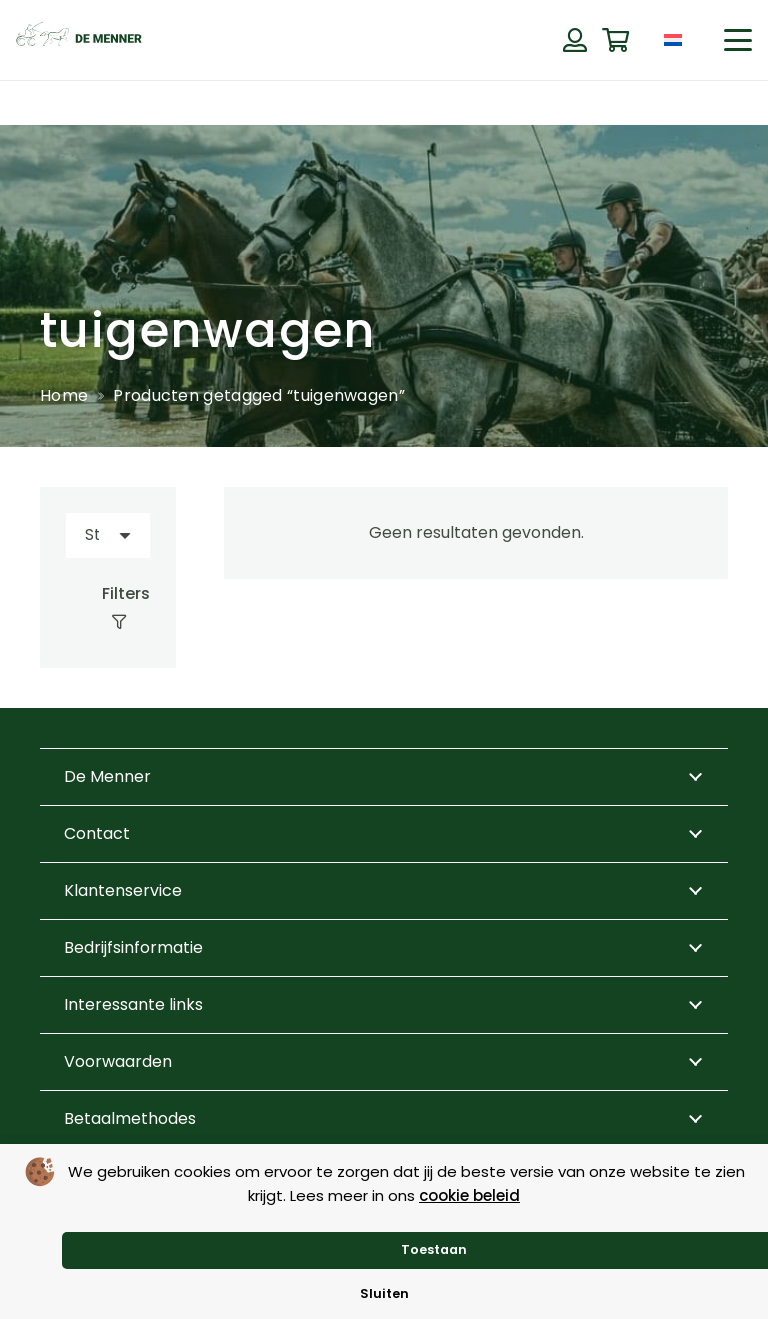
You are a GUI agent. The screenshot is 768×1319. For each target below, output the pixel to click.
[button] (738, 40)
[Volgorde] (108, 535)
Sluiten (384, 1293)
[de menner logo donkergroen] (79, 40)
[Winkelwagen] (615, 40)
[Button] (574, 40)
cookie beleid (469, 1195)
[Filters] (108, 608)
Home (64, 395)
